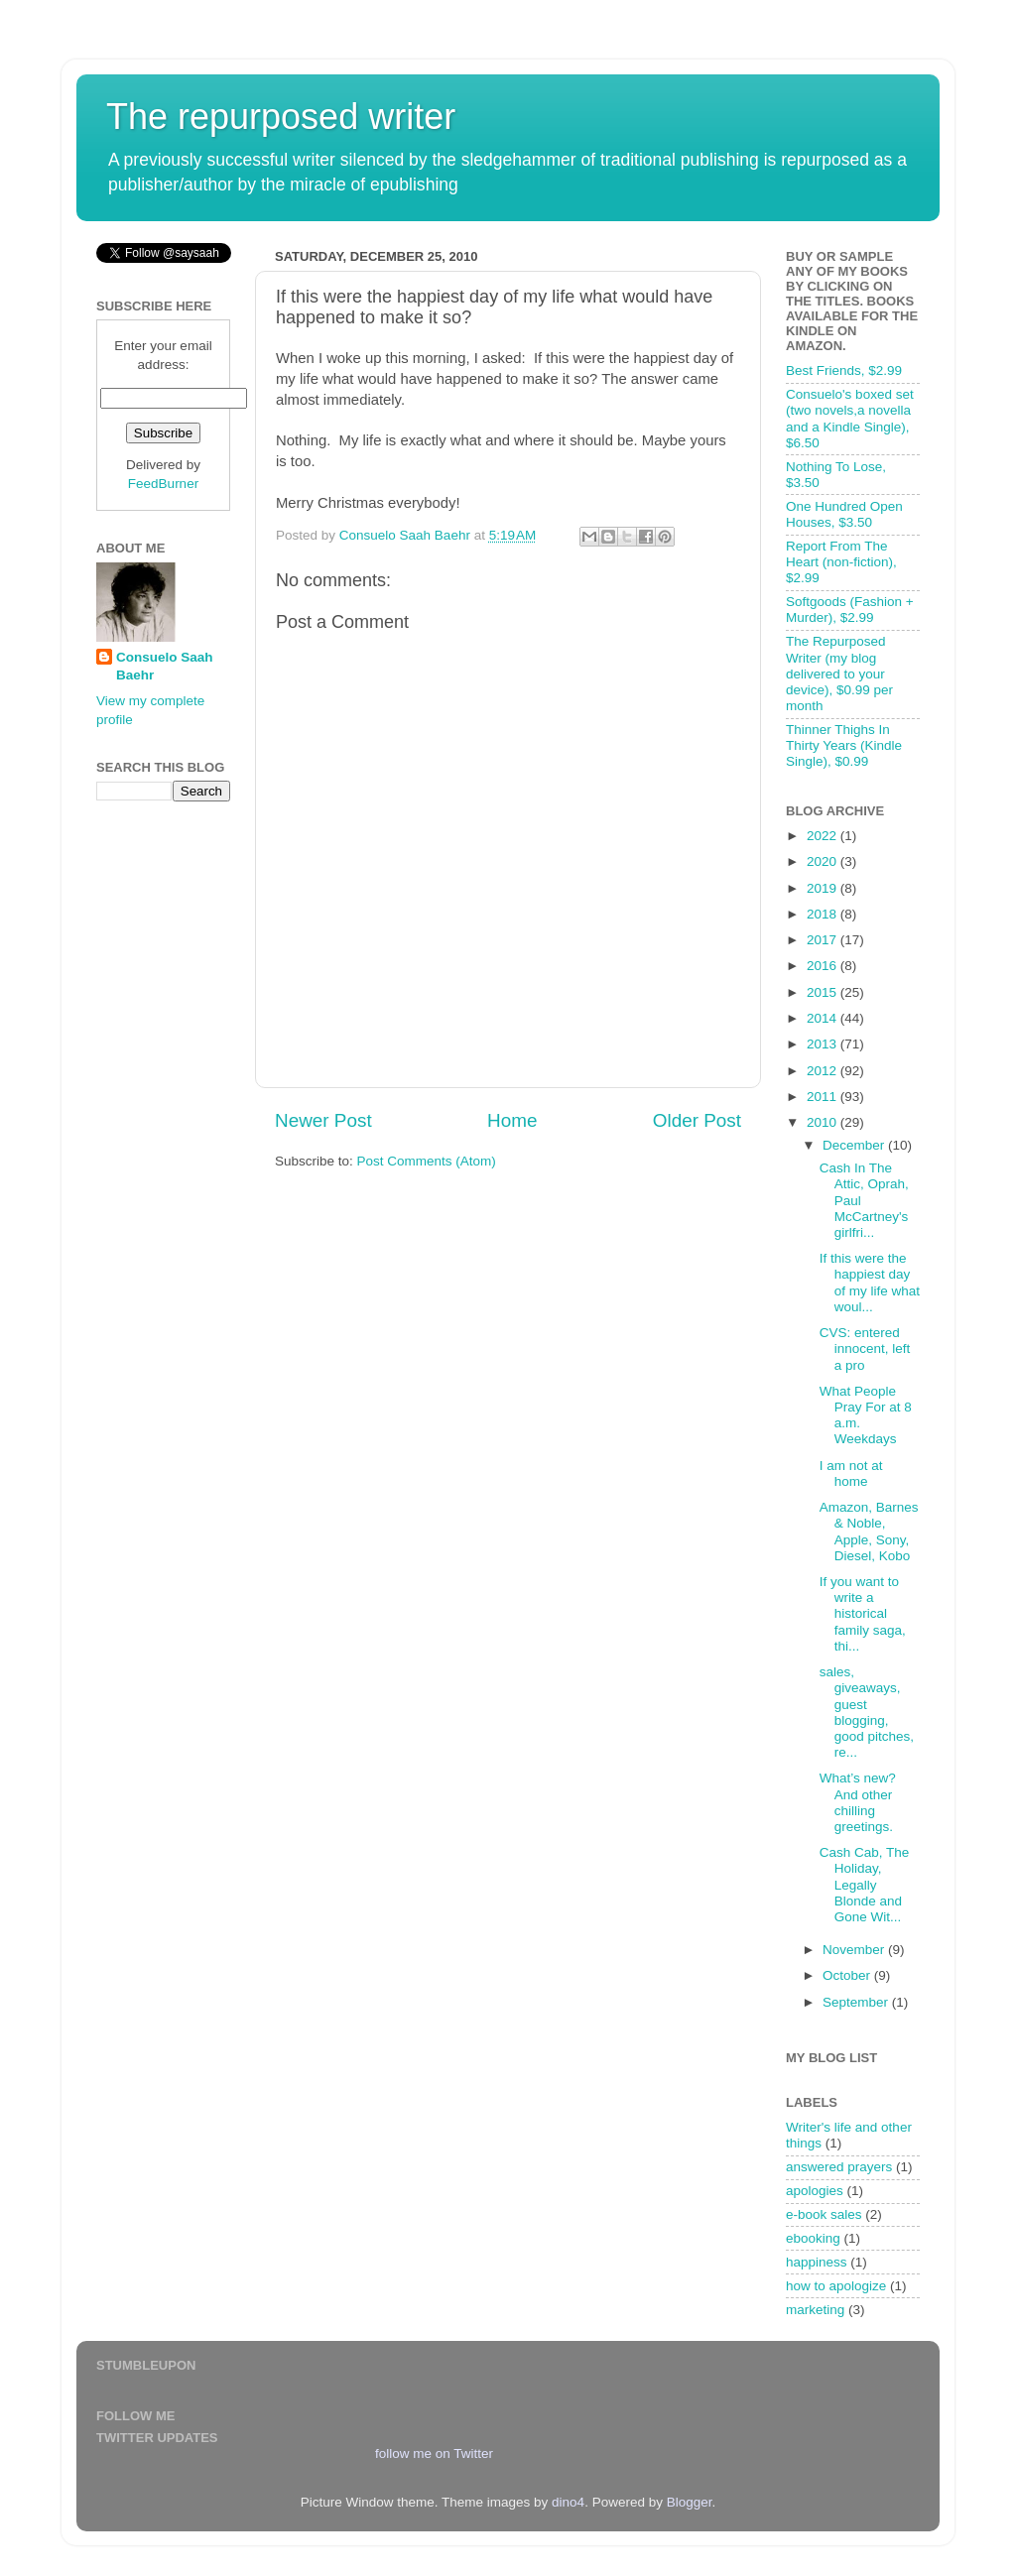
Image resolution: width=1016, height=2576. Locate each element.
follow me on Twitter (434, 2453)
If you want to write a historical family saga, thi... (863, 1614)
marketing (815, 2309)
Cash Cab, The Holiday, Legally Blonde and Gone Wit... (865, 1884)
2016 (823, 965)
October (848, 1975)
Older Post (697, 1120)
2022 (823, 835)
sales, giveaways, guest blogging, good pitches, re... (867, 1712)
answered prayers (839, 2166)
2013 (823, 1044)
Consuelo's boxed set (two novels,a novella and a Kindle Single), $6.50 (850, 418)
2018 (823, 914)
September (857, 2002)
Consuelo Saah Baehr (164, 666)
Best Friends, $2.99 (844, 370)
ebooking (813, 2238)
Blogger (689, 2502)
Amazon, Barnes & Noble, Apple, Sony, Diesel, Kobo (869, 1531)
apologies (814, 2190)
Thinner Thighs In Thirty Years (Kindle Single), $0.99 (844, 745)
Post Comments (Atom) (426, 1161)
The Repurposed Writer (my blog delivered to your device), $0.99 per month (839, 673)
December (855, 1145)
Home (512, 1120)
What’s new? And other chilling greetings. (858, 1802)
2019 (823, 888)
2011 (823, 1096)
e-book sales (824, 2214)
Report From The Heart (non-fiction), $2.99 (841, 562)
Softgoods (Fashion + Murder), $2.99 (850, 609)
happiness (816, 2262)
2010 (823, 1122)
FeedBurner (163, 483)
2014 (823, 1018)
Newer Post (323, 1120)
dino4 (568, 2502)
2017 (823, 939)
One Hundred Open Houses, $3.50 (844, 514)
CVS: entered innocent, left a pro (865, 1348)
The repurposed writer (280, 116)
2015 (823, 992)
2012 (823, 1070)
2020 (823, 861)
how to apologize (836, 2285)
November (855, 1949)
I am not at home (851, 1473)
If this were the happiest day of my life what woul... (870, 1282)
